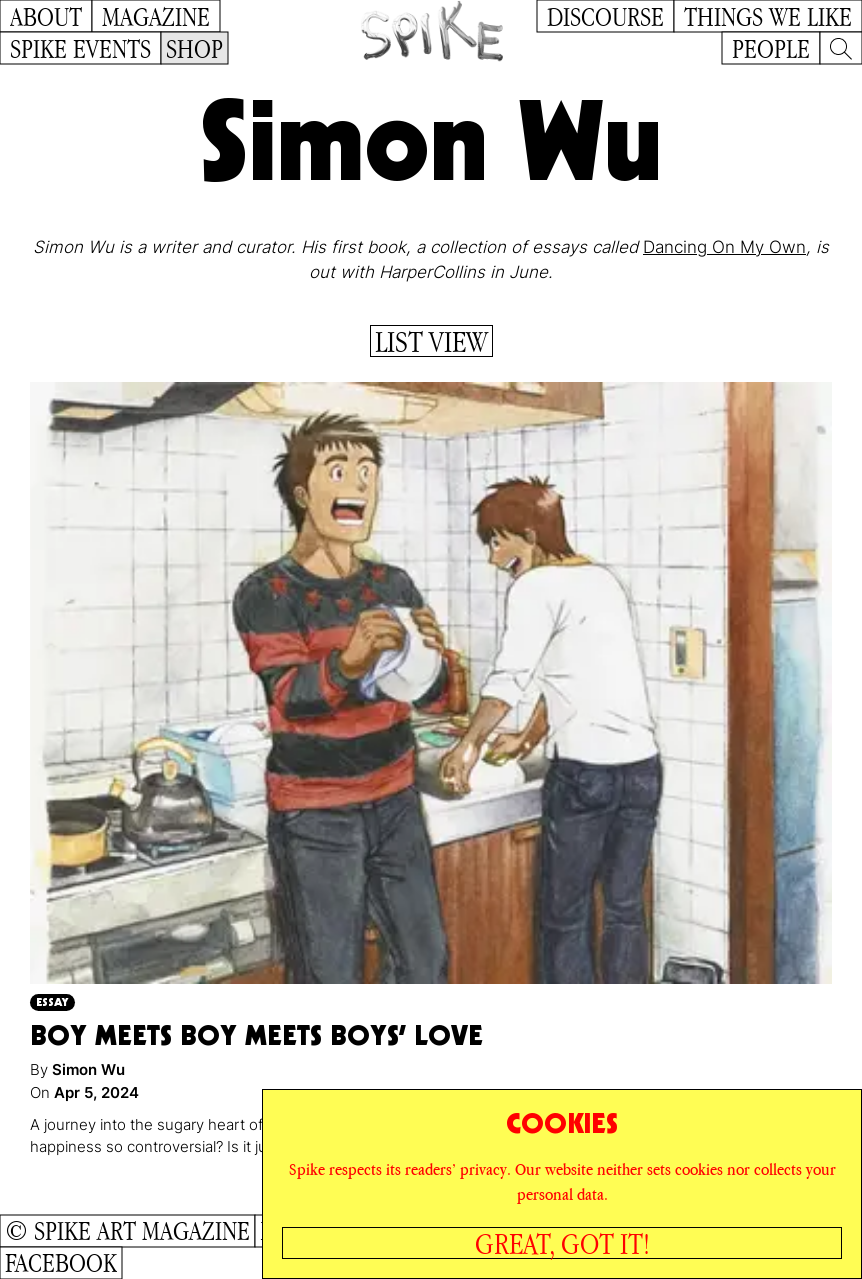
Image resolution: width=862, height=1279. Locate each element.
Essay (52, 1001)
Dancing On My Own (724, 247)
